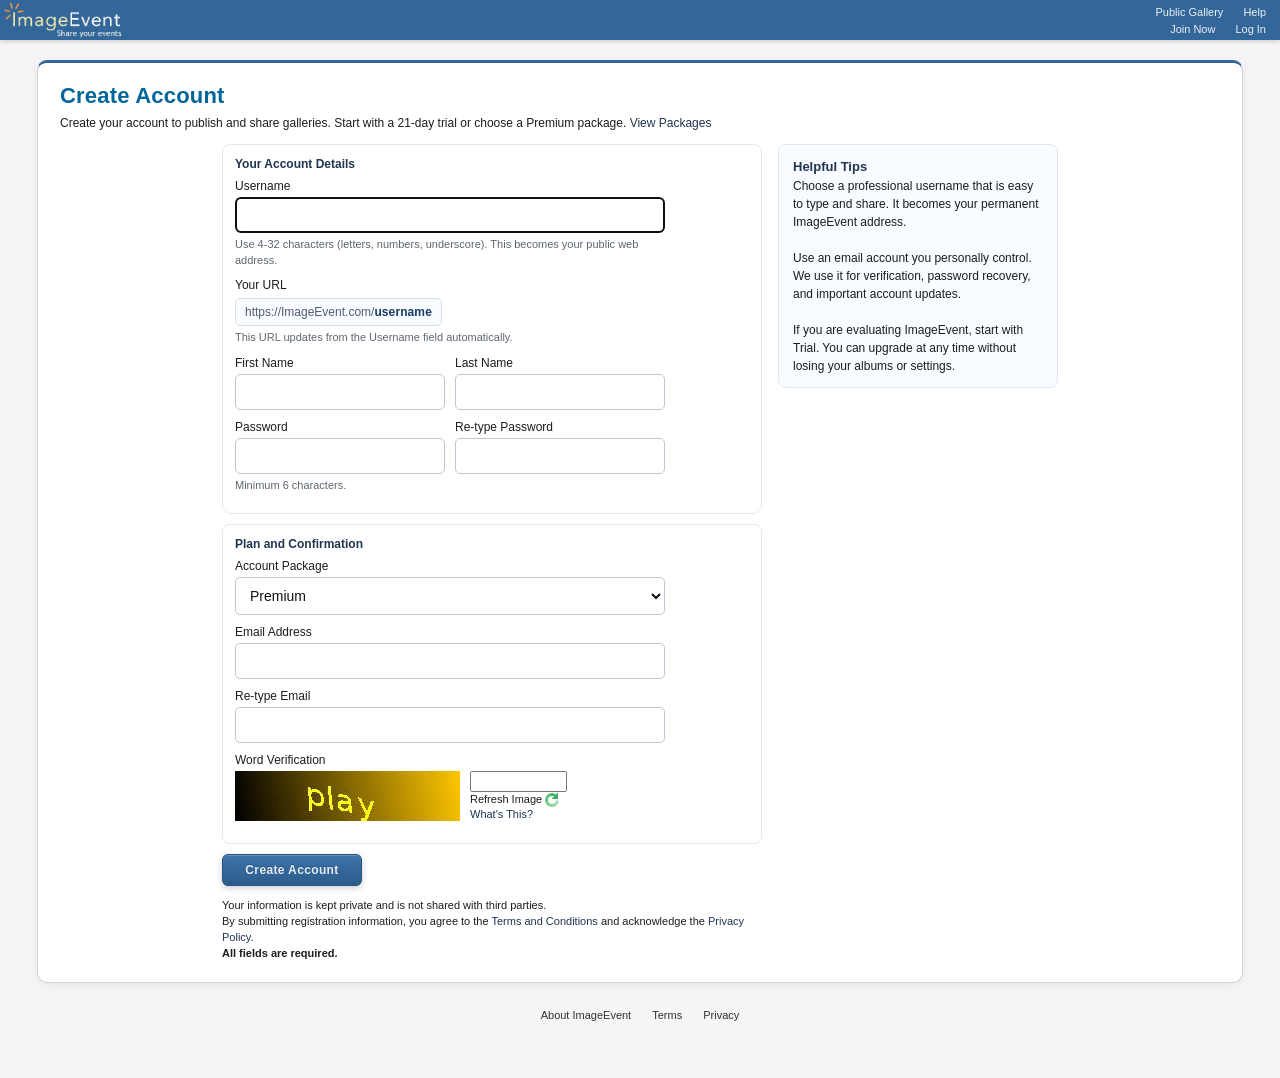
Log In (1250, 29)
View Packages (671, 123)
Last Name (484, 363)
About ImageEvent (586, 1015)
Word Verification (280, 760)
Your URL (261, 285)
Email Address (273, 632)
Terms (667, 1015)
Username (262, 186)
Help (1254, 12)
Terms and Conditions (544, 921)
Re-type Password (504, 427)
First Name (264, 363)
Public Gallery (1190, 12)
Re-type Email (272, 696)
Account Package (281, 566)
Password (261, 427)
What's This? (501, 814)
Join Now (1192, 29)
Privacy (721, 1015)
